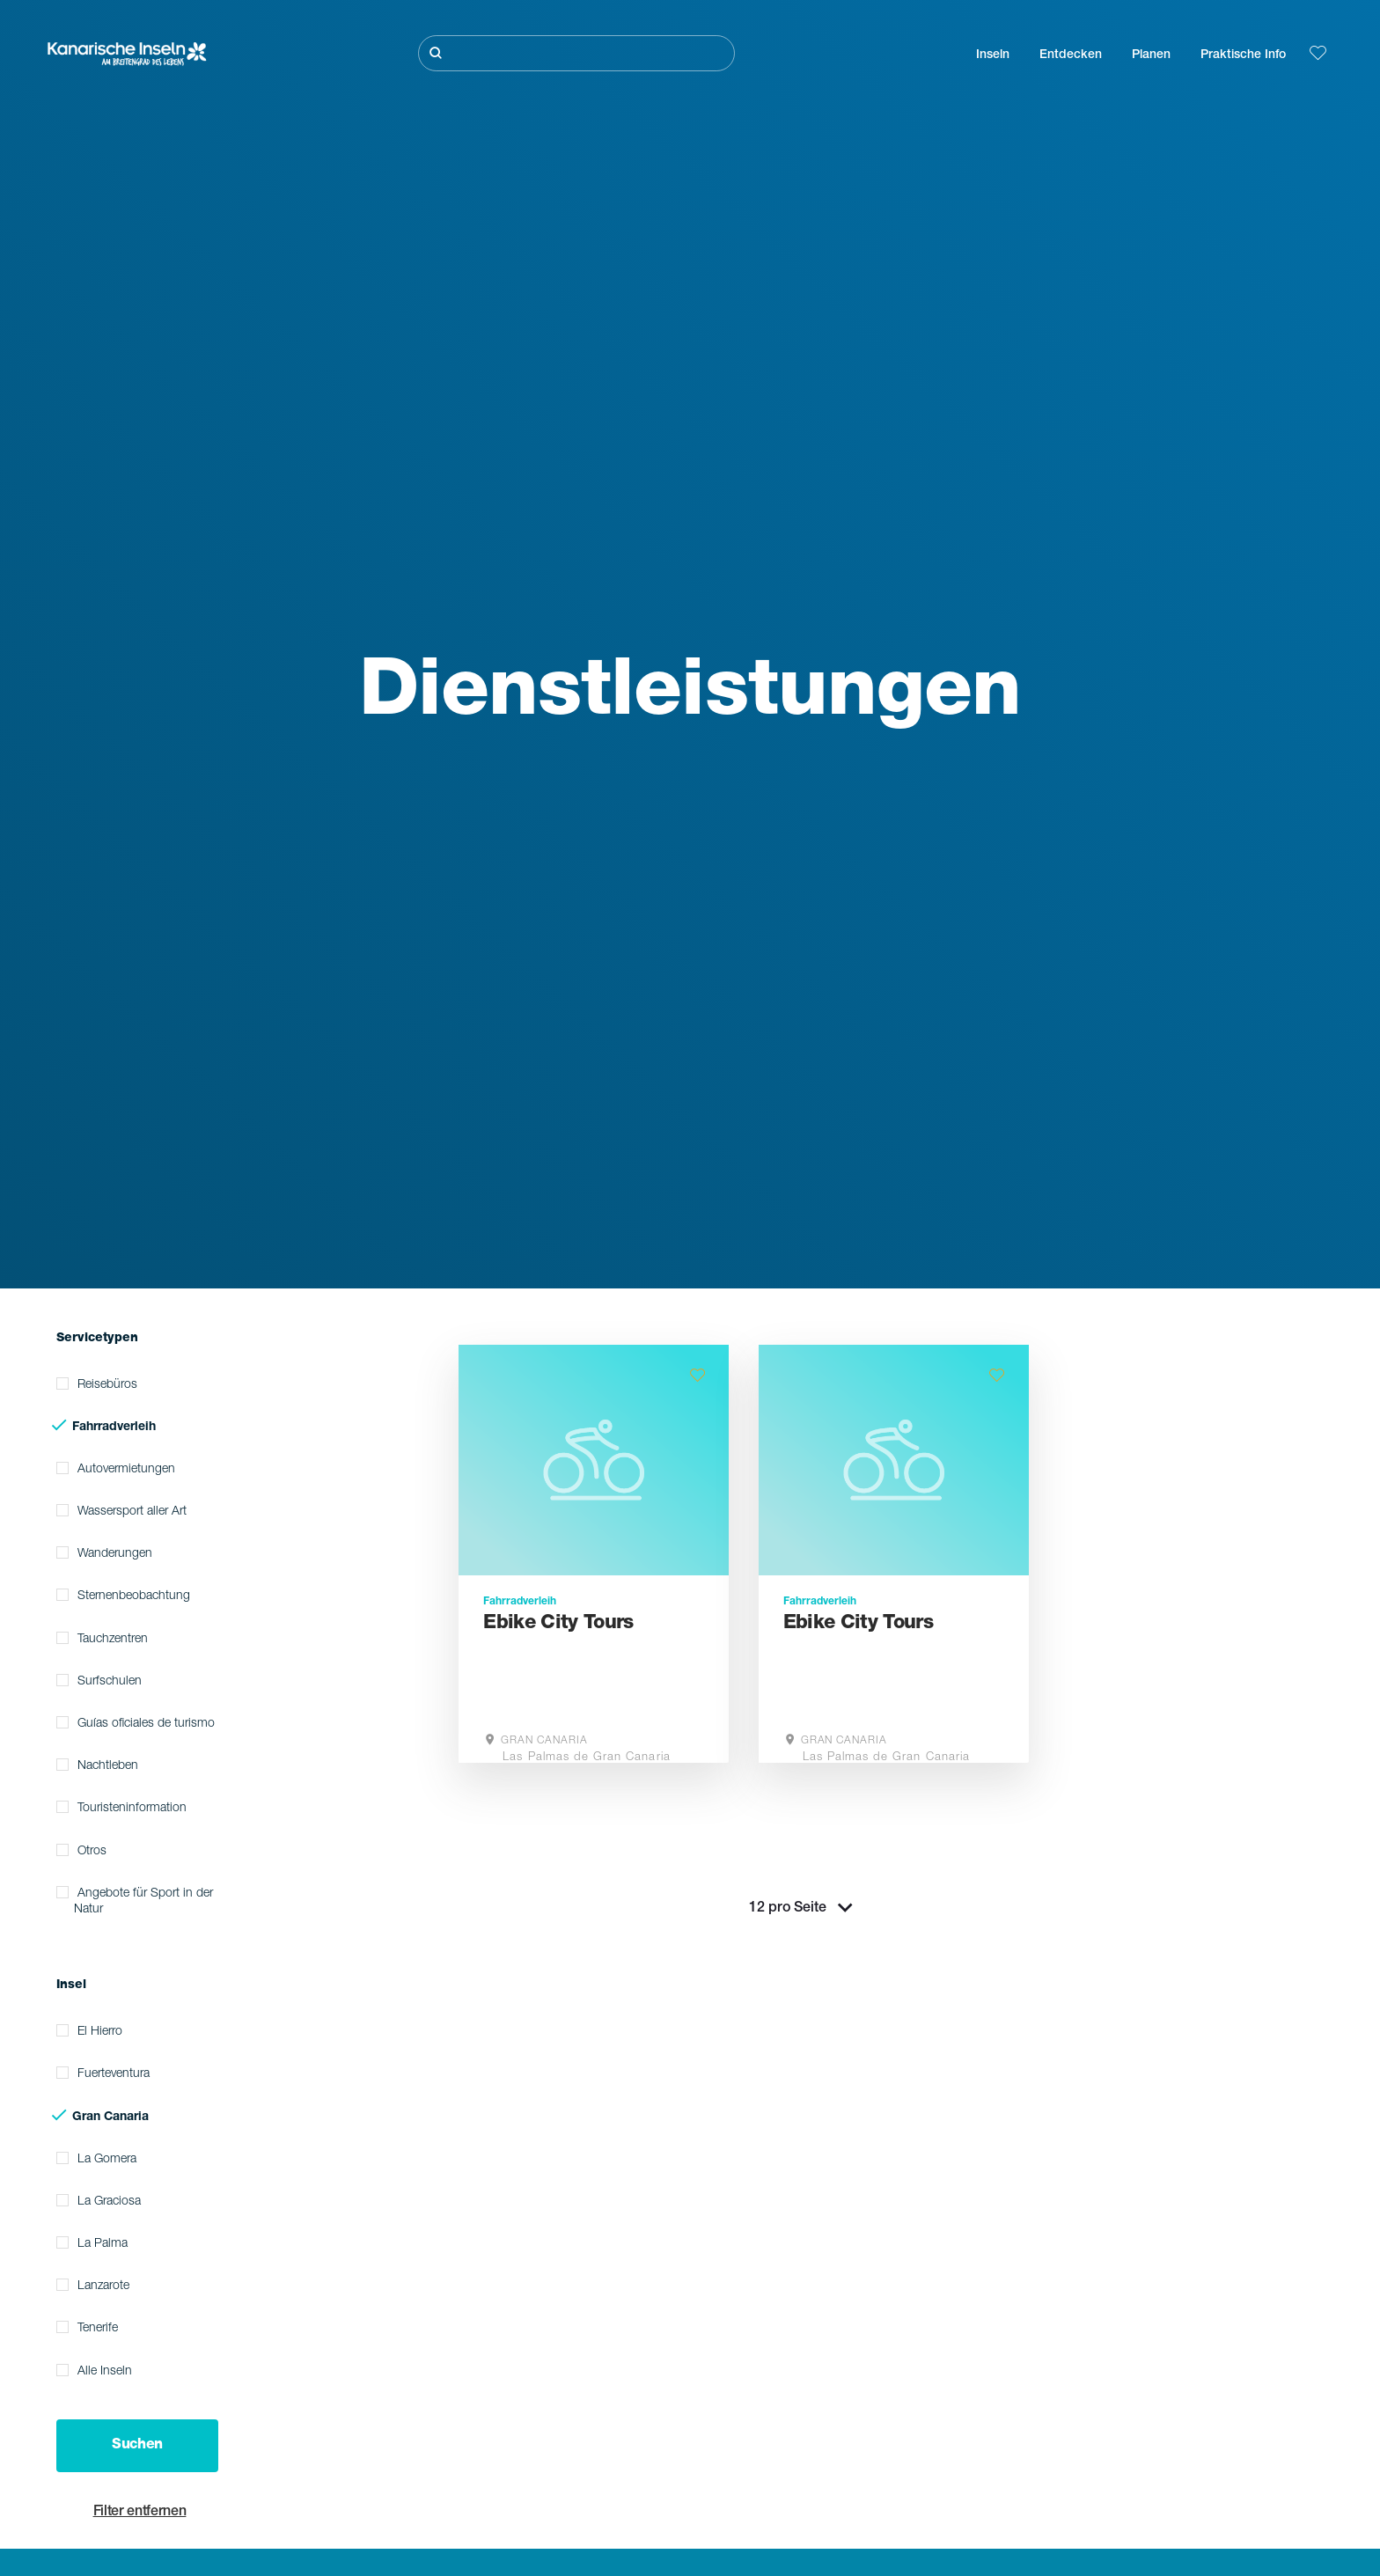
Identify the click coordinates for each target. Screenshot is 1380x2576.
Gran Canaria (110, 2117)
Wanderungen (114, 1554)
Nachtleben (107, 1766)
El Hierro (99, 2032)
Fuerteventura (113, 2074)
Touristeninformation (132, 1808)
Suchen (137, 2446)
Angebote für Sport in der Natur (143, 1902)
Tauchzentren (112, 1639)
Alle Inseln (104, 2372)
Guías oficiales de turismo (146, 1724)
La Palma (102, 2244)
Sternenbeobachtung (133, 1596)
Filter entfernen (140, 2513)
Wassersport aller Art (132, 1512)
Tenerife (97, 2329)
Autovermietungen (126, 1470)
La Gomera (106, 2160)
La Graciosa (109, 2202)
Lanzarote (103, 2286)
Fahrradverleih (114, 1427)
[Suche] (576, 53)
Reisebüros (107, 1385)
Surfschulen (109, 1682)
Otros (91, 1852)
